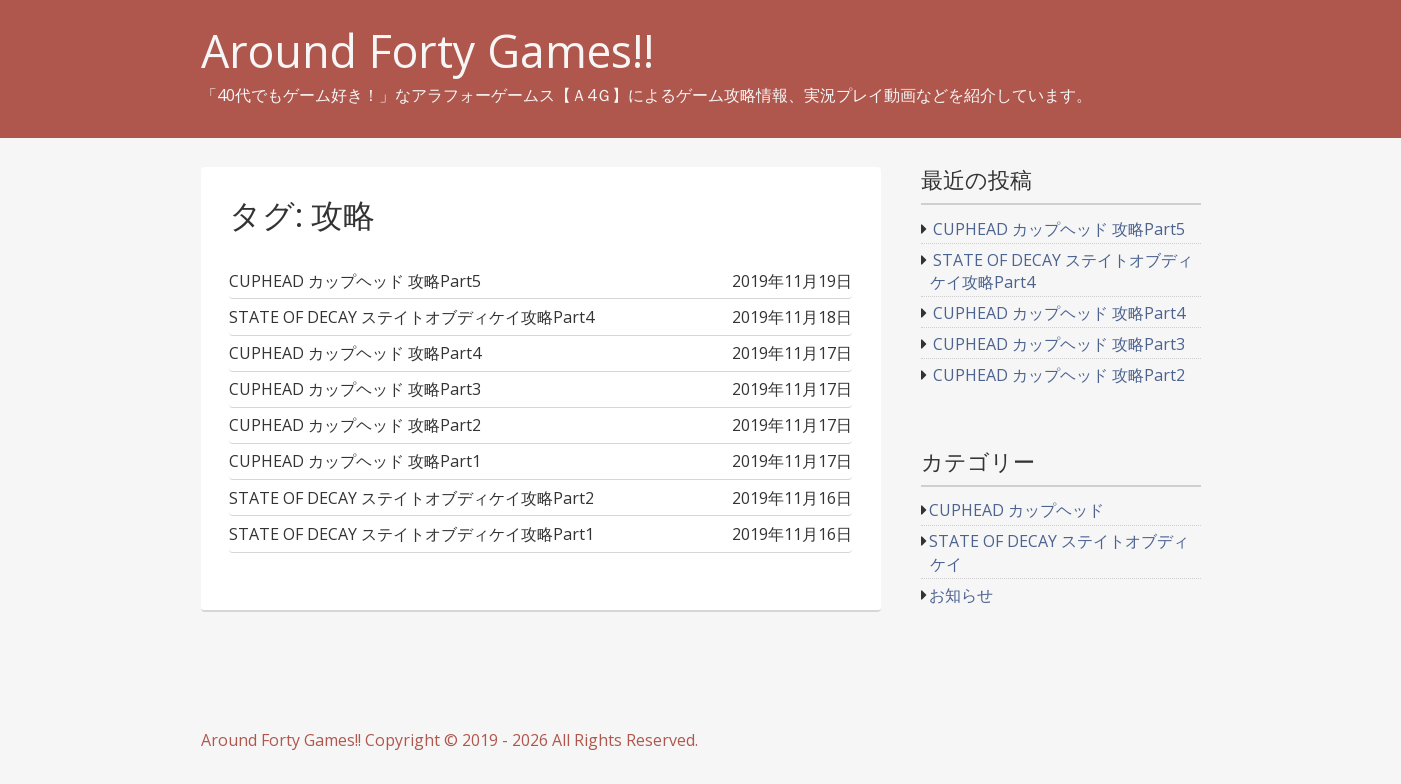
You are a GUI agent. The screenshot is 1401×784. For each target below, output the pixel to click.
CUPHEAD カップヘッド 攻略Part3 (1059, 344)
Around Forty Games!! (427, 51)
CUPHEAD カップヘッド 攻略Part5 (1059, 229)
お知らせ (961, 595)
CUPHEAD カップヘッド (1016, 510)
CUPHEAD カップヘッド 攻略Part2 (1059, 375)
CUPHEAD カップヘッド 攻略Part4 (1059, 313)
